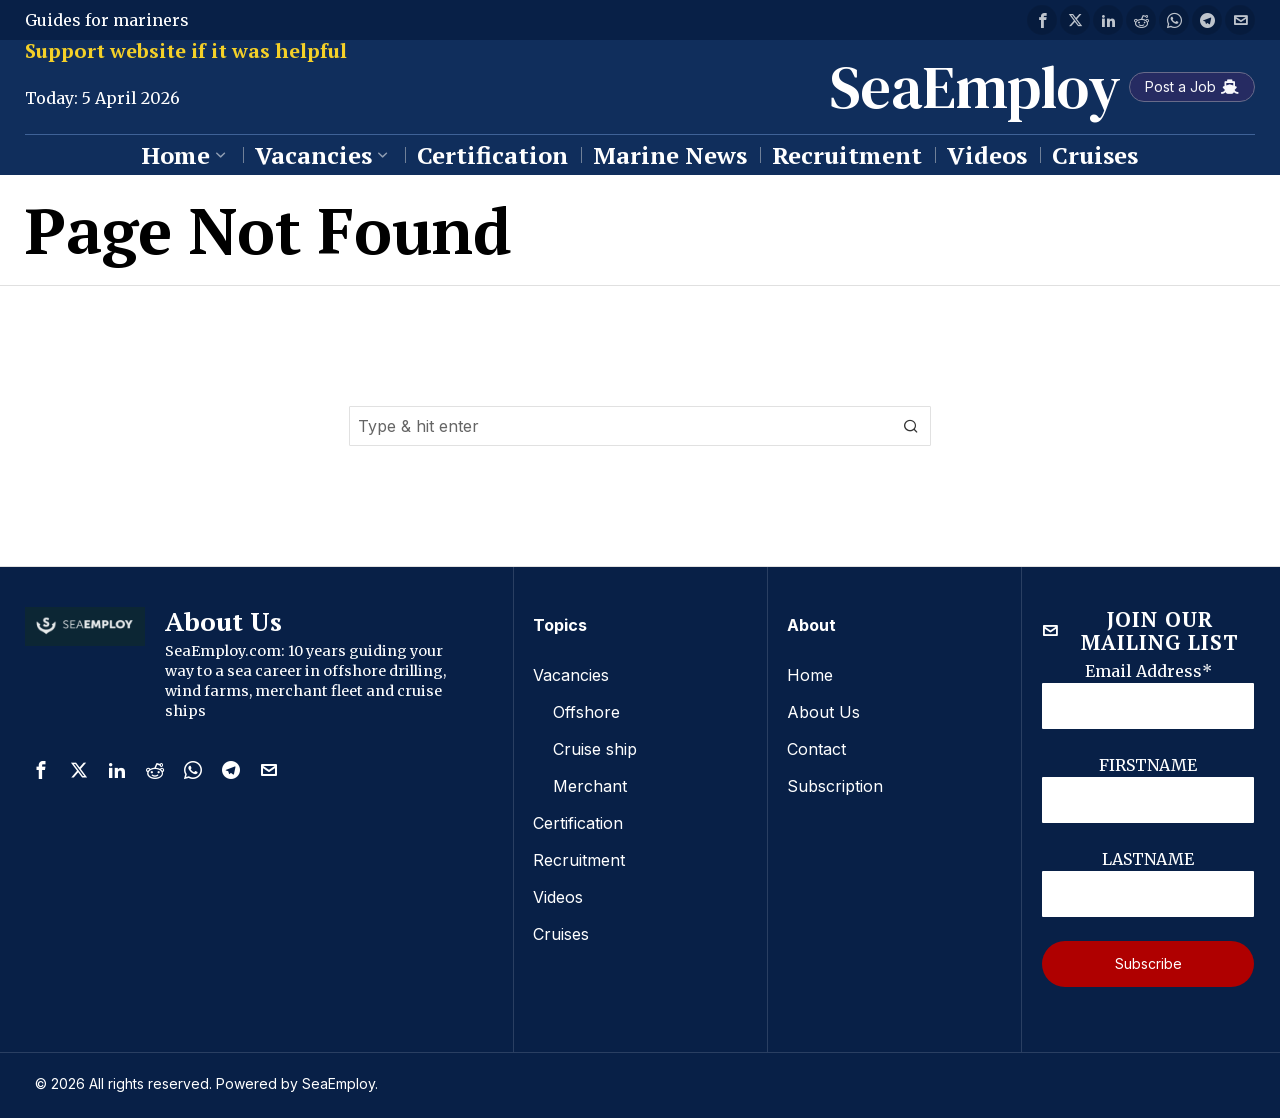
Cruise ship (595, 747)
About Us (823, 711)
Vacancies (571, 675)
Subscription (835, 783)
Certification (578, 819)
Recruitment (579, 855)
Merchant (590, 783)
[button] (911, 426)
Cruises (561, 927)
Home (810, 675)
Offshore (586, 711)
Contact (816, 747)
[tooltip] (1042, 20)
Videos (558, 891)
